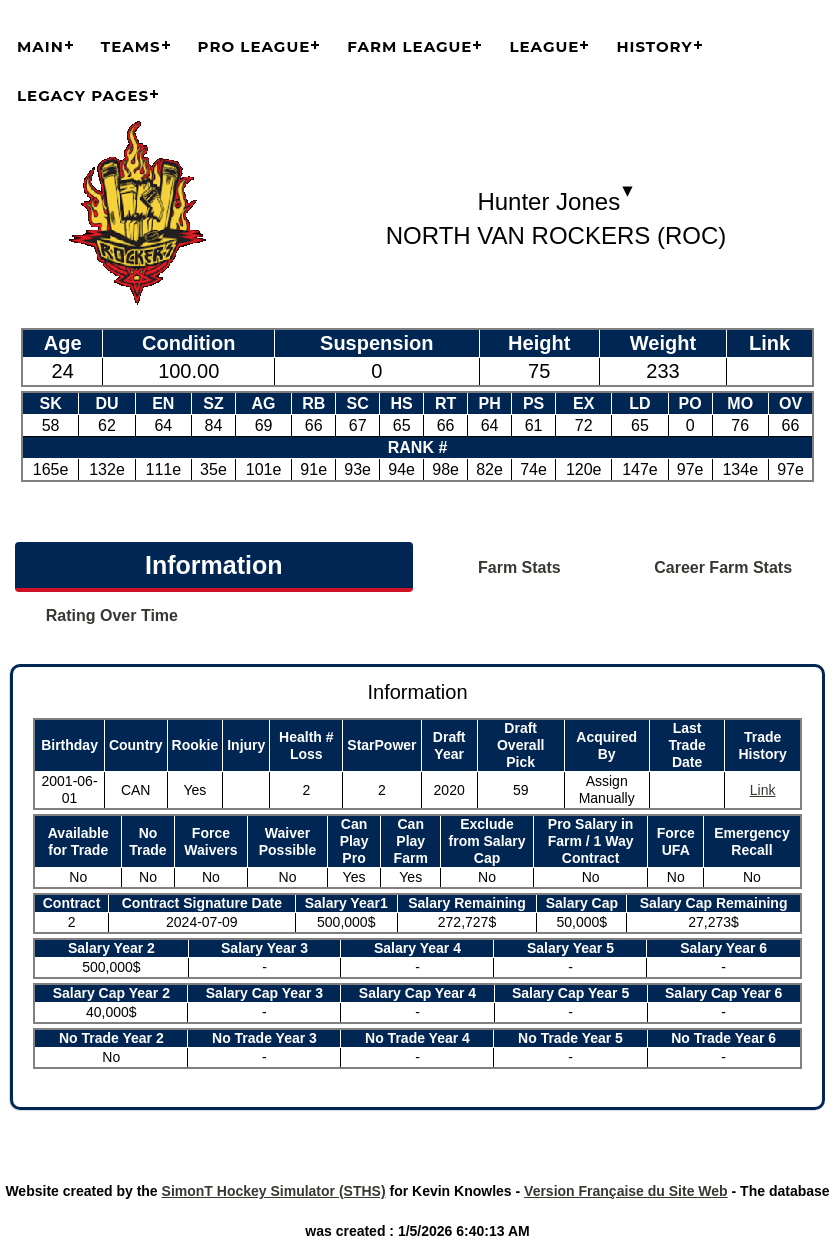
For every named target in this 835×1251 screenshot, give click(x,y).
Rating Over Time (112, 615)
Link (763, 790)
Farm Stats (519, 567)
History (654, 46)
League (544, 46)
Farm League (409, 46)
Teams (131, 46)
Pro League (254, 46)
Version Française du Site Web (626, 1191)
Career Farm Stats (723, 567)
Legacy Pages (83, 95)
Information (214, 565)
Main (40, 46)
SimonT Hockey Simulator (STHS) (274, 1191)
